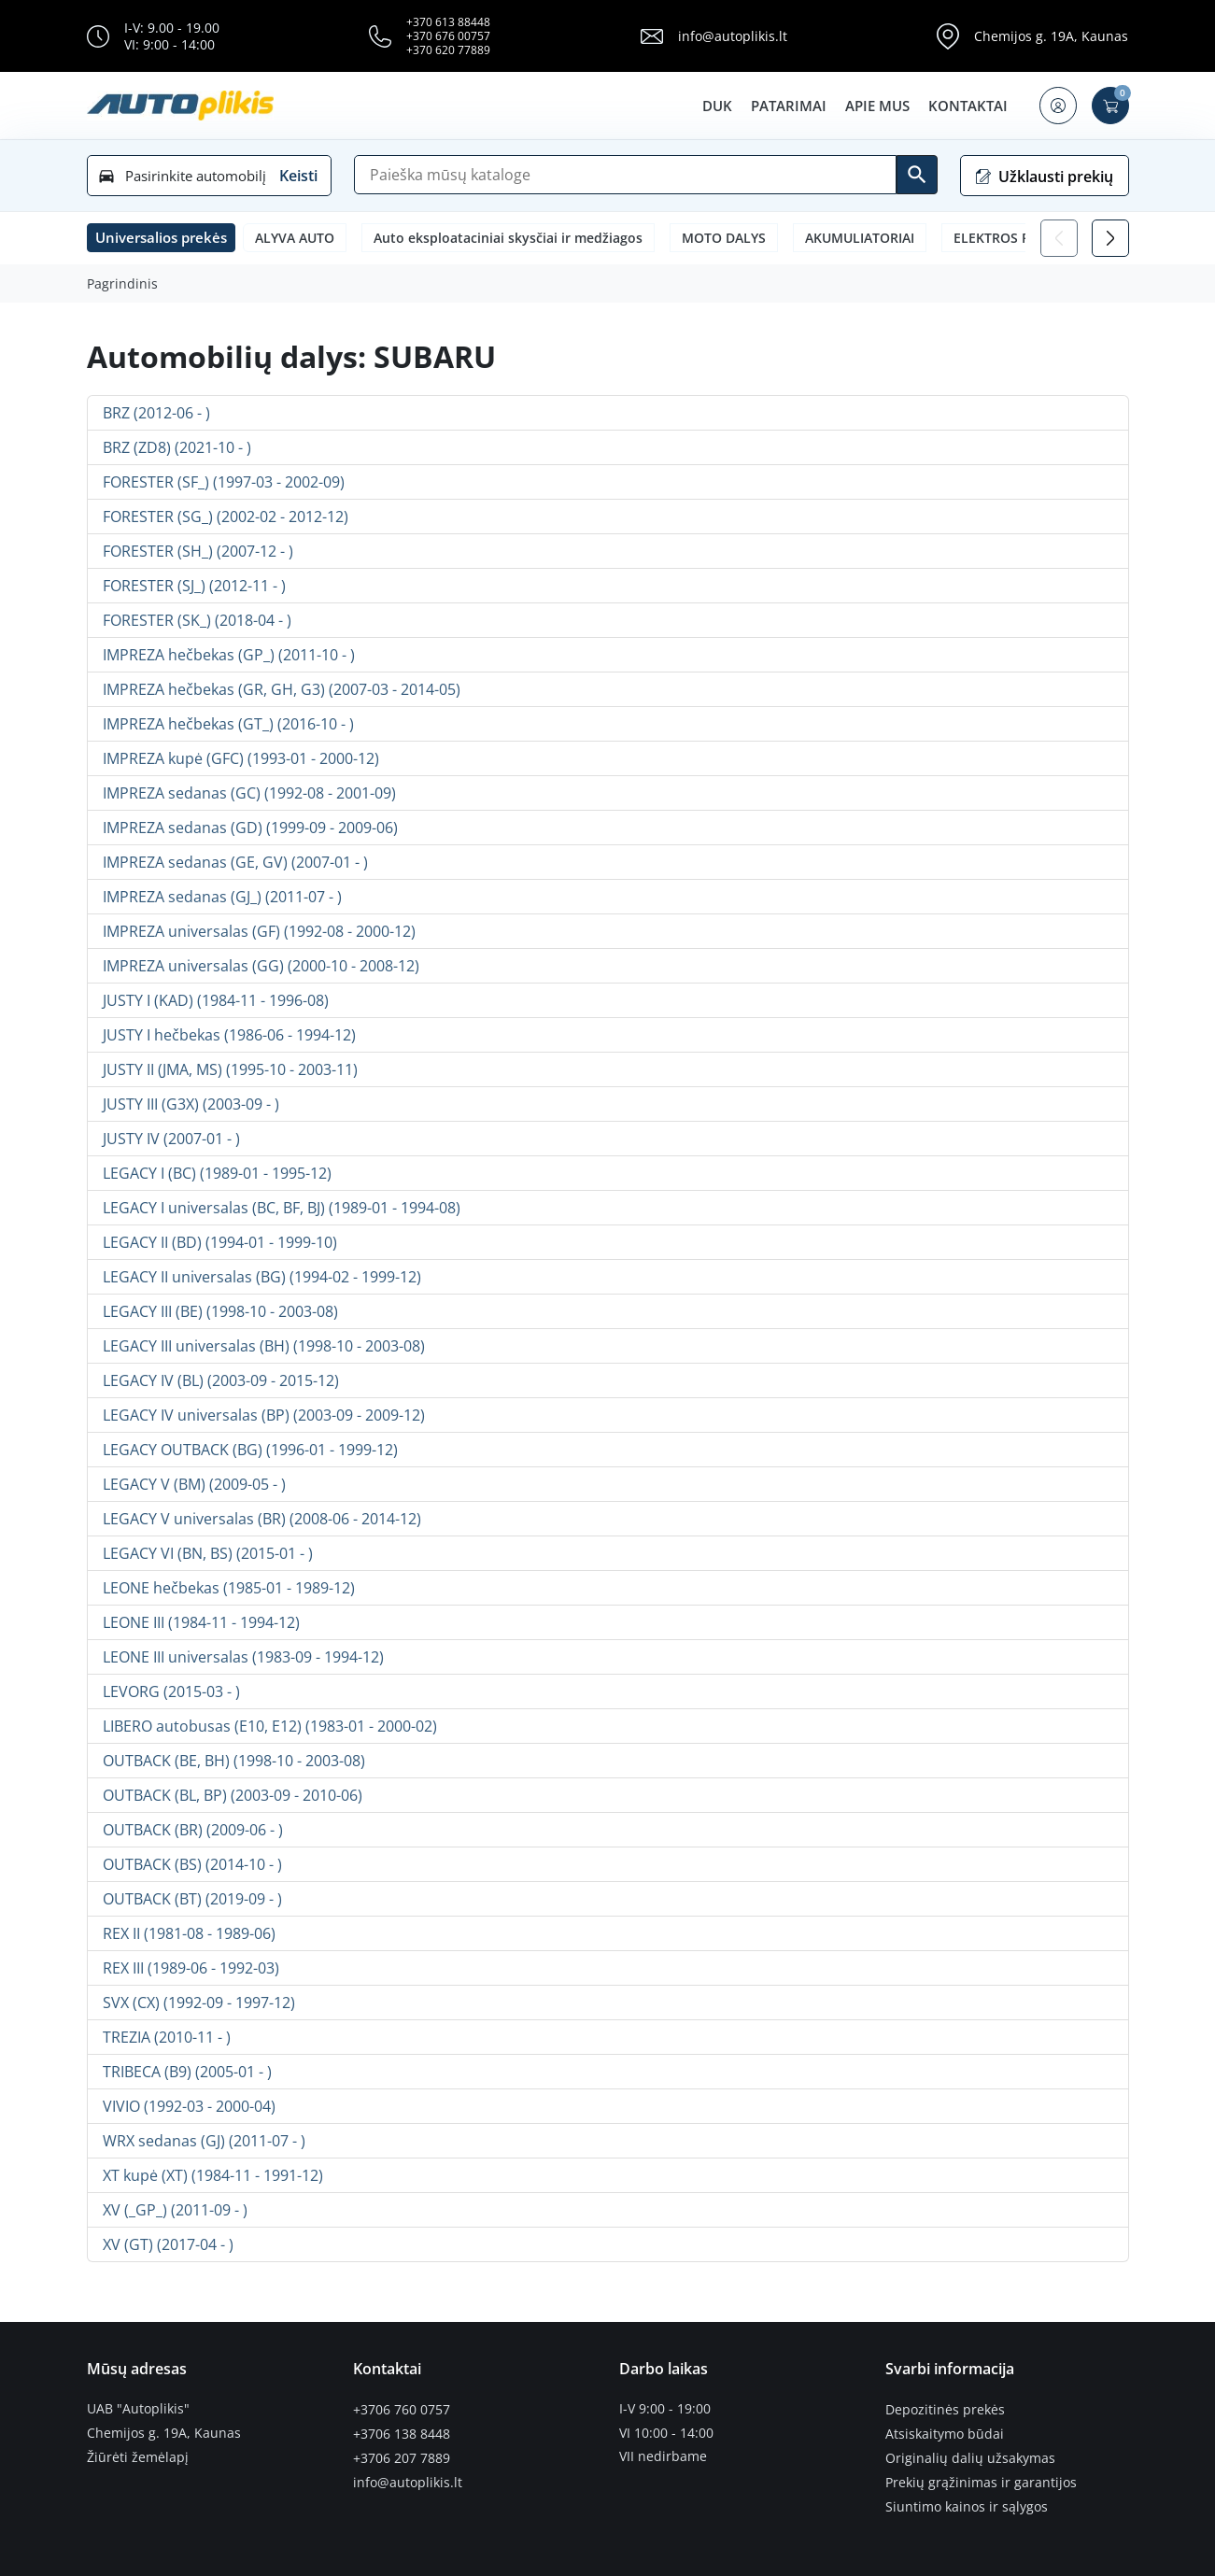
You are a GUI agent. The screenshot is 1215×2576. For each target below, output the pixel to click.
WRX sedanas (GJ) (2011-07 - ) (204, 2140)
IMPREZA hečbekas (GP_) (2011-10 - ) (229, 654)
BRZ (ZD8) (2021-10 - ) (177, 447)
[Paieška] (625, 174)
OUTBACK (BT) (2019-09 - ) (192, 1899)
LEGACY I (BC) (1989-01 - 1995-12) (217, 1173)
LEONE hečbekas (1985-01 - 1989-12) (229, 1588)
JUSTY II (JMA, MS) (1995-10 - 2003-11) (230, 1069)
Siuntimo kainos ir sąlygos (966, 2504)
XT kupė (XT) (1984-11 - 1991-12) (213, 2175)
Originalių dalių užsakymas (970, 2456)
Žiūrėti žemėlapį (138, 2456)
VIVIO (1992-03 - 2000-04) (189, 2106)
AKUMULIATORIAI (859, 238)
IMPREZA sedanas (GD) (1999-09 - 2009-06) (250, 827)
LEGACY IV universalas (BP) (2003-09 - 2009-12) (264, 1415)
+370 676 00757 (448, 36)
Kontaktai (968, 105)
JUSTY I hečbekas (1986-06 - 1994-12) (229, 1035)
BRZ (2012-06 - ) (156, 413)
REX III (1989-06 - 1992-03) (191, 1968)
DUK (717, 105)
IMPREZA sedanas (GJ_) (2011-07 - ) (222, 896)
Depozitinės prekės (945, 2408)
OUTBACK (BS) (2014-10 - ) (192, 1864)
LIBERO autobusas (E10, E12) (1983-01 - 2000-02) (270, 1726)
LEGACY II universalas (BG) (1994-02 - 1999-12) (262, 1277)
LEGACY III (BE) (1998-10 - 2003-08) (220, 1311)
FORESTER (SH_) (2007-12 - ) (198, 551)
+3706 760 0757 (401, 2408)
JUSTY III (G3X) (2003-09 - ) (191, 1104)
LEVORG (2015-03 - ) (171, 1691)
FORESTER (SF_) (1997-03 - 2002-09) (224, 482)
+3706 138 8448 (401, 2433)
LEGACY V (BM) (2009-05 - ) (194, 1484)
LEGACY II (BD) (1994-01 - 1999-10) (220, 1242)
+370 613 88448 (448, 22)
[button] (1058, 105)
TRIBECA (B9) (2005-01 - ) (187, 2071)
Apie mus (877, 105)
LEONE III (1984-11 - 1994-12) (201, 1622)
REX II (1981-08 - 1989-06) (189, 1933)
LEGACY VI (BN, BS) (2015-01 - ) (208, 1553)
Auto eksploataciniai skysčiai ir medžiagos (508, 238)
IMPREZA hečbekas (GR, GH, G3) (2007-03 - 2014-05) (281, 689)
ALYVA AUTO (294, 238)
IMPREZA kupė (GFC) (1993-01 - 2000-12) (241, 758)
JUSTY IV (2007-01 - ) (171, 1138)
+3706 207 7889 (401, 2456)
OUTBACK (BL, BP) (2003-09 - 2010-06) (232, 1795)
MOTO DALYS (724, 238)
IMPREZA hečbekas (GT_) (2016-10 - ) (228, 724)
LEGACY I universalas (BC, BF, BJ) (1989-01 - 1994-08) (281, 1207)
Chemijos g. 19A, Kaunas (1051, 36)
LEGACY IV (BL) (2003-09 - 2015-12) (221, 1380)
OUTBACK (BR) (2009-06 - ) (193, 1829)
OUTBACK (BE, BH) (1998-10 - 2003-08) (234, 1760)
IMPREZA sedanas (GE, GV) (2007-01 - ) (235, 862)
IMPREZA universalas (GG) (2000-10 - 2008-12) (261, 965)
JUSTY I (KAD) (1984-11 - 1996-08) (216, 1000)
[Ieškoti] (917, 174)
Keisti (298, 175)
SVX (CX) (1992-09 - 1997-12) (199, 2002)
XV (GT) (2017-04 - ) (168, 2244)
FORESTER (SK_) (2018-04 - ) (197, 620)
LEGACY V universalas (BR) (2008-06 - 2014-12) (262, 1518)
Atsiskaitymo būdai (944, 2433)
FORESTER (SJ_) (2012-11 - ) (194, 585)
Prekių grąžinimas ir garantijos (981, 2480)
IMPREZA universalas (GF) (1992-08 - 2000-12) (259, 931)
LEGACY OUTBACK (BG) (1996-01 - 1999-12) (250, 1449)
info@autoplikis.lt (732, 36)
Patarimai (788, 105)
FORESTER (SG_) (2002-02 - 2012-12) (225, 516)
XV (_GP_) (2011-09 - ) (175, 2210)
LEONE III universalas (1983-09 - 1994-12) (243, 1657)
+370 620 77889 (448, 50)
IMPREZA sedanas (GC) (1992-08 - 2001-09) (249, 793)
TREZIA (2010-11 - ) (167, 2037)
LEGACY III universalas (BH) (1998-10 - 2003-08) (264, 1346)
